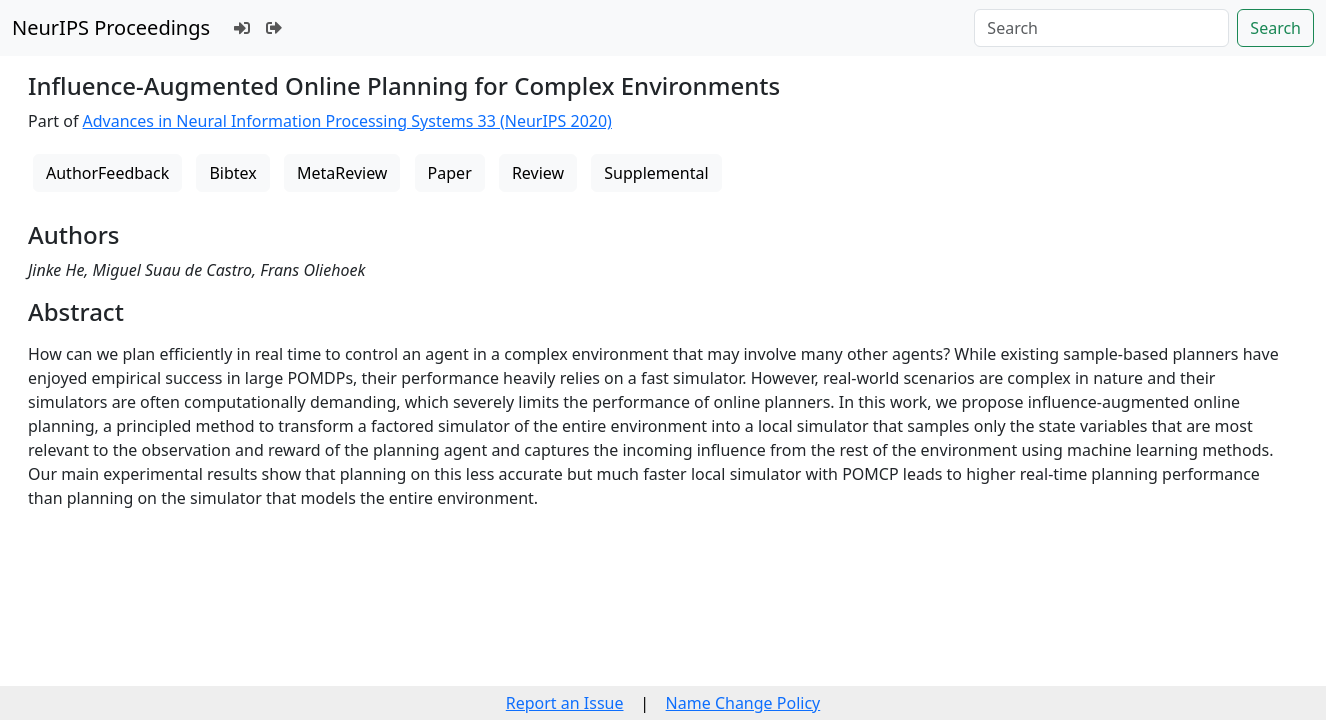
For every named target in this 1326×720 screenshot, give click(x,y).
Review (538, 173)
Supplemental (656, 173)
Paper (450, 173)
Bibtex (232, 173)
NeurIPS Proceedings (111, 27)
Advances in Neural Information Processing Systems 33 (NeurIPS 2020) (347, 121)
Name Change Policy (743, 703)
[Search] (1101, 28)
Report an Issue (565, 703)
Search (1275, 28)
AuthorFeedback (107, 173)
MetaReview (342, 173)
